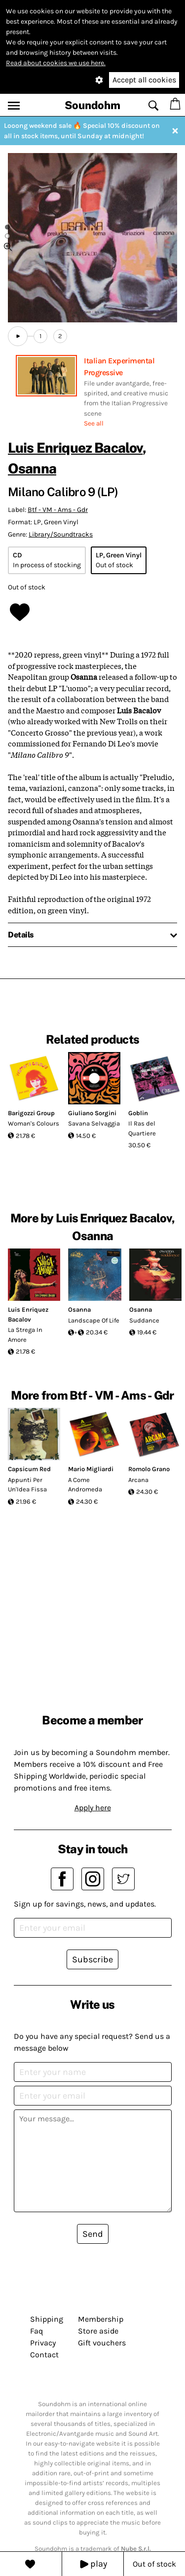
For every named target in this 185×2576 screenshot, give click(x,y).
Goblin (138, 1113)
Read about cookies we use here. (56, 63)
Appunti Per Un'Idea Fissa (27, 1484)
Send (92, 2233)
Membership (100, 2319)
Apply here (92, 1807)
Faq (36, 2331)
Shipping (46, 2319)
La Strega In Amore (25, 1334)
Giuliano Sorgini (92, 1113)
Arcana (138, 1479)
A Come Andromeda (85, 1484)
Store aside (98, 2331)
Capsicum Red (29, 1469)
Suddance (144, 1320)
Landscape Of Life (93, 1320)
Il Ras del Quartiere (142, 1128)
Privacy (43, 2342)
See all (94, 423)
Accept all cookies (144, 79)
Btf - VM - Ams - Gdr (58, 510)
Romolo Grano (149, 1469)
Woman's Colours (33, 1123)
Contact (44, 2354)
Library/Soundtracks (61, 534)
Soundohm (92, 105)
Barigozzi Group (31, 1113)
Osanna (32, 468)
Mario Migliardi (90, 1469)
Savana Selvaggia (94, 1123)
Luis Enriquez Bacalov (75, 447)
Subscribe (92, 1959)
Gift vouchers (102, 2342)
